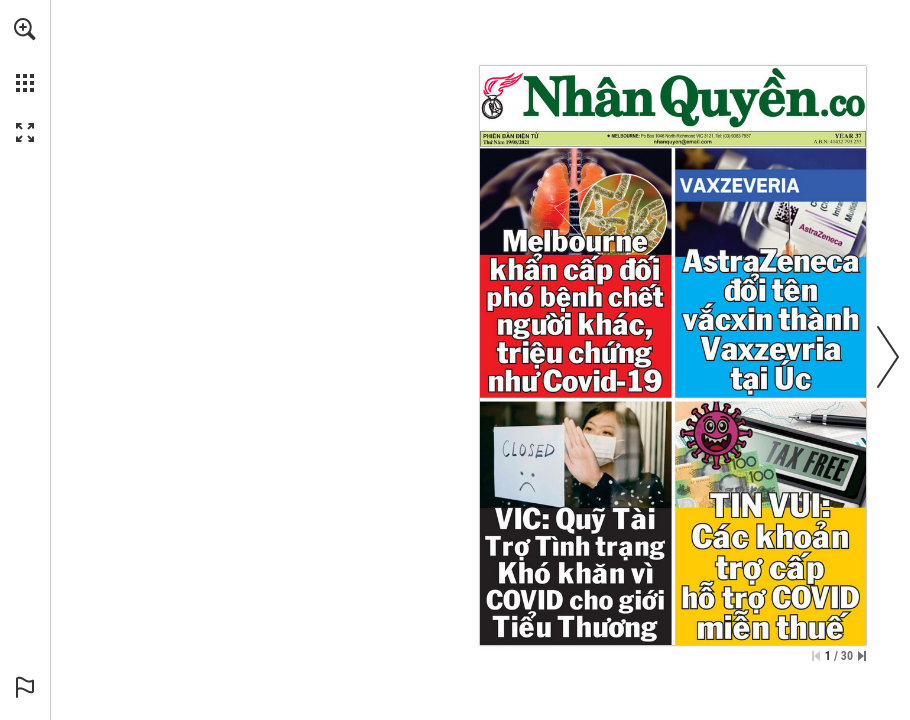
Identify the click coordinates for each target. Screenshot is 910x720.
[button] (25, 29)
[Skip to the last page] (862, 656)
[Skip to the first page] (816, 656)
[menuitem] (25, 55)
